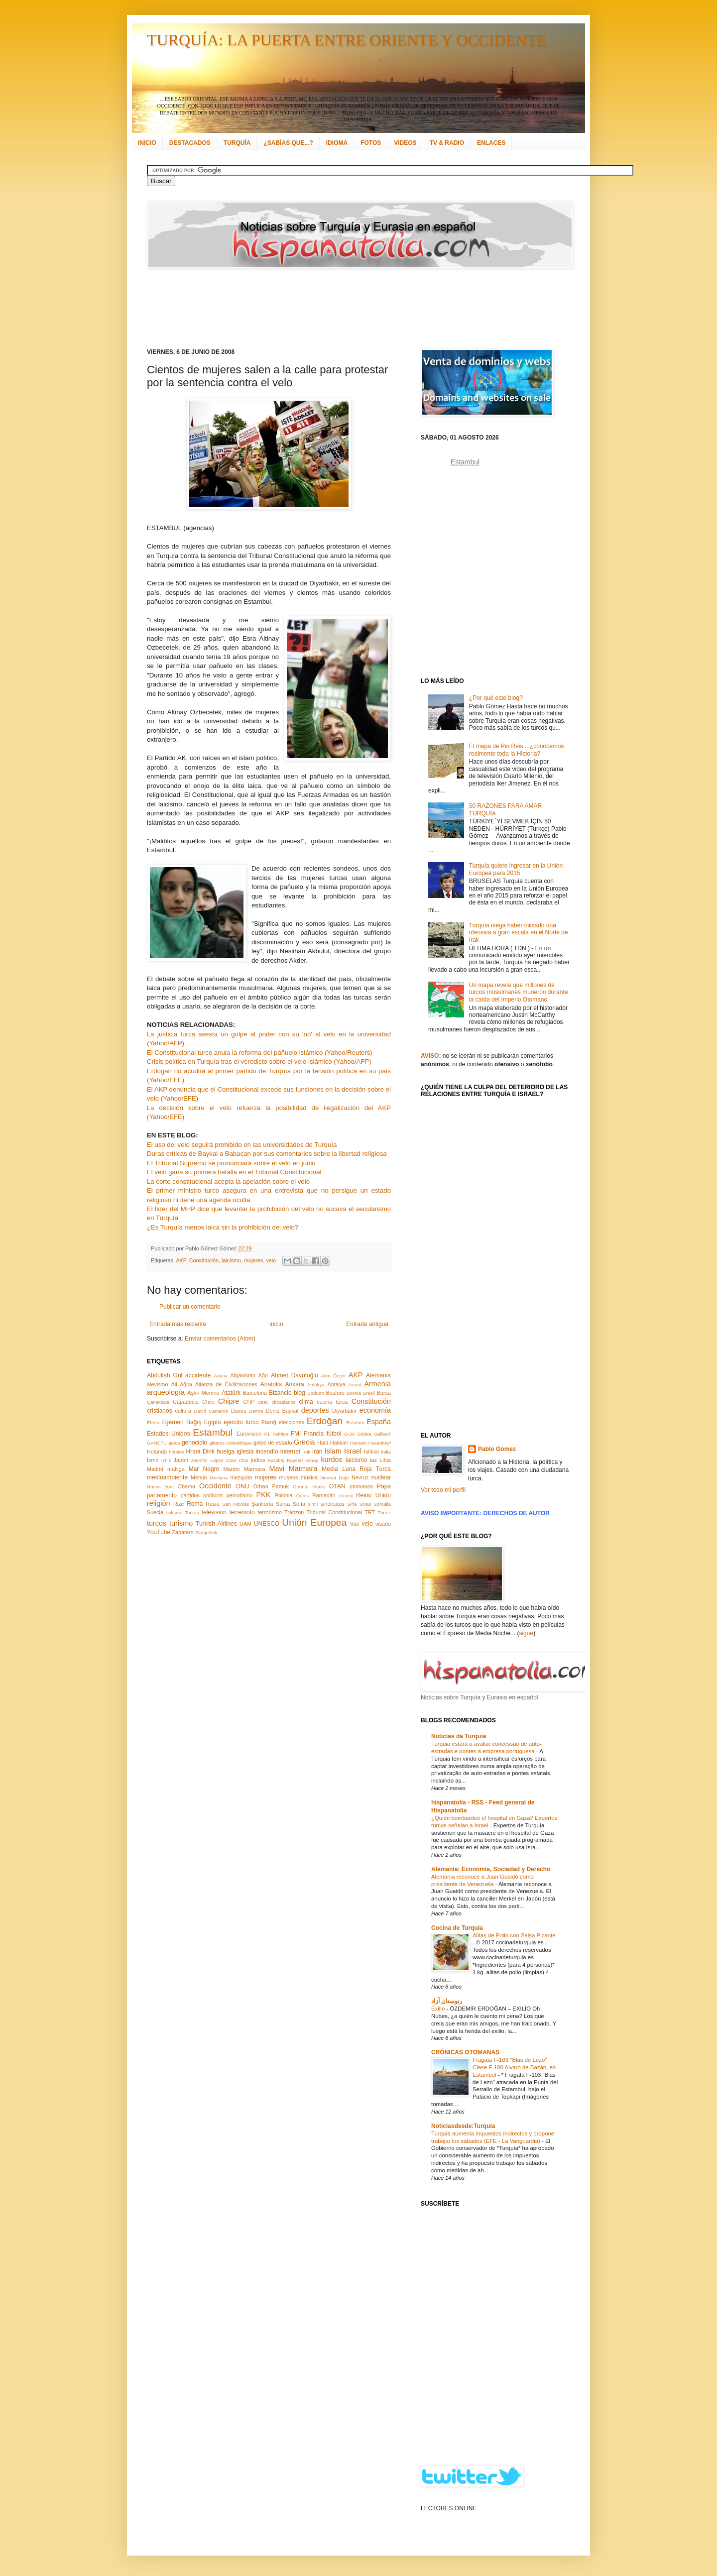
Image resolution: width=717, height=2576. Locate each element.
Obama (186, 1486)
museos (288, 1477)
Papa (384, 1486)
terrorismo (269, 1512)
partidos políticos (201, 1495)
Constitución (204, 1260)
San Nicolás (235, 1504)
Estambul (213, 1432)
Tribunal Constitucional (334, 1512)
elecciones (291, 1422)
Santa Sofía (290, 1504)
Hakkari (339, 1443)
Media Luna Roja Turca (356, 1468)
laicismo (231, 1260)
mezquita (241, 1477)
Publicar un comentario (190, 1306)
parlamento (162, 1495)
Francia (314, 1433)
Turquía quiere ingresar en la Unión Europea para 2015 (516, 869)
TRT (369, 1512)
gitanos (217, 1443)
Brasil (369, 1393)
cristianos (159, 1410)
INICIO (147, 142)
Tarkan (192, 1512)
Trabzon (294, 1512)
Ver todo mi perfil (443, 1489)
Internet (290, 1451)
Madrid (155, 1469)
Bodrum (315, 1393)
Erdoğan (325, 1421)
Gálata (364, 1434)
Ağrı (263, 1375)
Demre (256, 1411)
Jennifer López (207, 1460)
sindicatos (333, 1504)
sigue (526, 1633)
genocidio (194, 1442)
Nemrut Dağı (335, 1477)
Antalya (336, 1384)
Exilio (438, 2009)
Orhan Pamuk (271, 1486)
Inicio (276, 1324)
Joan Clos (237, 1460)
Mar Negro (204, 1468)
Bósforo (335, 1393)
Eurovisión (249, 1434)
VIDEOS (405, 142)
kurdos (331, 1459)
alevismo (157, 1384)
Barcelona (254, 1393)
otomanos (361, 1486)
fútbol (334, 1433)
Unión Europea (314, 1522)
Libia (385, 1460)
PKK (263, 1495)
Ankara (294, 1384)
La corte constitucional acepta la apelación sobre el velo (228, 1181)
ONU (242, 1486)
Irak (306, 1452)
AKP (181, 1260)
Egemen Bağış (181, 1422)
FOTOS (370, 142)
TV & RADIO (447, 142)
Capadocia (186, 1402)
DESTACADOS (190, 142)
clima (306, 1401)
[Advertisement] (346, 308)
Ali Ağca (181, 1384)
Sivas (365, 1504)
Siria (352, 1504)
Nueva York (160, 1486)
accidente (198, 1375)
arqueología (166, 1392)
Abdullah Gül (164, 1375)
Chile (208, 1402)
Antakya (316, 1384)
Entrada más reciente (177, 1324)
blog (299, 1392)
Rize (178, 1504)
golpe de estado (272, 1443)
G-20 (349, 1434)
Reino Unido (373, 1495)
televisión (214, 1512)
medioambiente (167, 1477)
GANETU (157, 1443)
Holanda (157, 1452)
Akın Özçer (333, 1375)
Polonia (284, 1495)
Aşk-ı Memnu (203, 1393)
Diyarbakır (344, 1411)
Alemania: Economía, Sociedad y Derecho (490, 1869)
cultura (183, 1411)
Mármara (254, 1469)
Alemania (378, 1375)
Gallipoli (382, 1434)
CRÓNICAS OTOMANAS (465, 2052)
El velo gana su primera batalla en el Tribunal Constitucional (234, 1172)
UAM (245, 1524)
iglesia (245, 1451)
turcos (156, 1523)
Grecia (304, 1442)
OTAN (337, 1486)
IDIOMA (337, 142)
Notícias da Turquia (458, 1736)
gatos (174, 1443)
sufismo (174, 1512)
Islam (333, 1451)
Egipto (212, 1422)
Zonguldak (206, 1532)
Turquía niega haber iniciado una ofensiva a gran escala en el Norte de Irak (518, 932)
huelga (226, 1451)
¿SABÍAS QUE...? (288, 142)
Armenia (377, 1384)
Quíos (302, 1495)
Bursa (384, 1393)
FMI (296, 1433)
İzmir (152, 1460)
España (378, 1422)
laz (373, 1460)
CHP (249, 1402)
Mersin (199, 1477)
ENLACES (491, 142)
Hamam (358, 1443)
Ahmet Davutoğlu (294, 1375)
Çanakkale (158, 1402)
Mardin (231, 1469)
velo (271, 1260)
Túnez (384, 1512)
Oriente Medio (309, 1486)
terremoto (241, 1512)
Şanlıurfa (262, 1504)
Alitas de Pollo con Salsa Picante (514, 1935)
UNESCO (266, 1523)
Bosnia (354, 1393)
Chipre (228, 1401)
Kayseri (295, 1460)
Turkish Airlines (216, 1523)
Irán (317, 1451)
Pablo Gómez (497, 1449)
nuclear (381, 1477)
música (309, 1477)
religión (158, 1503)
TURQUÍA (237, 142)
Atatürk (231, 1392)
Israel (352, 1451)
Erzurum (355, 1422)
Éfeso (153, 1422)
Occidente (215, 1486)
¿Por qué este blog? (496, 697)
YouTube (158, 1532)
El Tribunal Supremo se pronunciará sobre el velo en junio (231, 1163)
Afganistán (242, 1375)
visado (383, 1524)
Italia (386, 1452)
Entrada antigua (367, 1324)
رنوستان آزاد (446, 2001)
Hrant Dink (200, 1451)
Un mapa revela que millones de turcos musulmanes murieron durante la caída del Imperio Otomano (518, 992)
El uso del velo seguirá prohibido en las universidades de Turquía (242, 1144)
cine (263, 1402)
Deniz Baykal (282, 1411)
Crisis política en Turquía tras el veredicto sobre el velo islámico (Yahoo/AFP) (259, 1061)
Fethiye (280, 1434)
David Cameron (211, 1411)
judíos (258, 1460)
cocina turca (332, 1402)
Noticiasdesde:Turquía (463, 2126)
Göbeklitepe (238, 1443)
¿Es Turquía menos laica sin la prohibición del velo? (222, 1227)
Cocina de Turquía (457, 1927)
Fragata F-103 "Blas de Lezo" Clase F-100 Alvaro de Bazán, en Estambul (514, 2067)
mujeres (253, 1260)
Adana (221, 1375)
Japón (181, 1460)
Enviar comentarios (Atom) (220, 1338)
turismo (181, 1523)
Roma (195, 1503)
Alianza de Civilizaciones (226, 1384)
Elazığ (268, 1422)
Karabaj (276, 1460)
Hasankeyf (379, 1443)
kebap (311, 1460)
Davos (238, 1411)
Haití (322, 1443)
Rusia (213, 1504)
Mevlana (219, 1477)
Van (354, 1524)
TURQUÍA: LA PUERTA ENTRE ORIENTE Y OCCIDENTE (346, 40)
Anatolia (271, 1384)
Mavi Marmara (293, 1468)
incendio (267, 1451)
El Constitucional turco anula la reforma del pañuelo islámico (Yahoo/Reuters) (259, 1052)
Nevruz (360, 1477)
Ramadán (324, 1495)
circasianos (284, 1402)
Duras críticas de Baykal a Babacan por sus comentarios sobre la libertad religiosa (267, 1153)
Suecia (155, 1512)
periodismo (240, 1495)
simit (313, 1504)
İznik (166, 1460)
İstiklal (371, 1452)
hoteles (176, 1452)
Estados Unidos (168, 1433)
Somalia (382, 1504)
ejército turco (241, 1422)
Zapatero (183, 1532)
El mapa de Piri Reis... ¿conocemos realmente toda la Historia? (516, 750)
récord (346, 1495)
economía (375, 1410)
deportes (315, 1410)
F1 (267, 1434)
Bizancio (280, 1392)
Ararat (355, 1384)
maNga (176, 1469)
